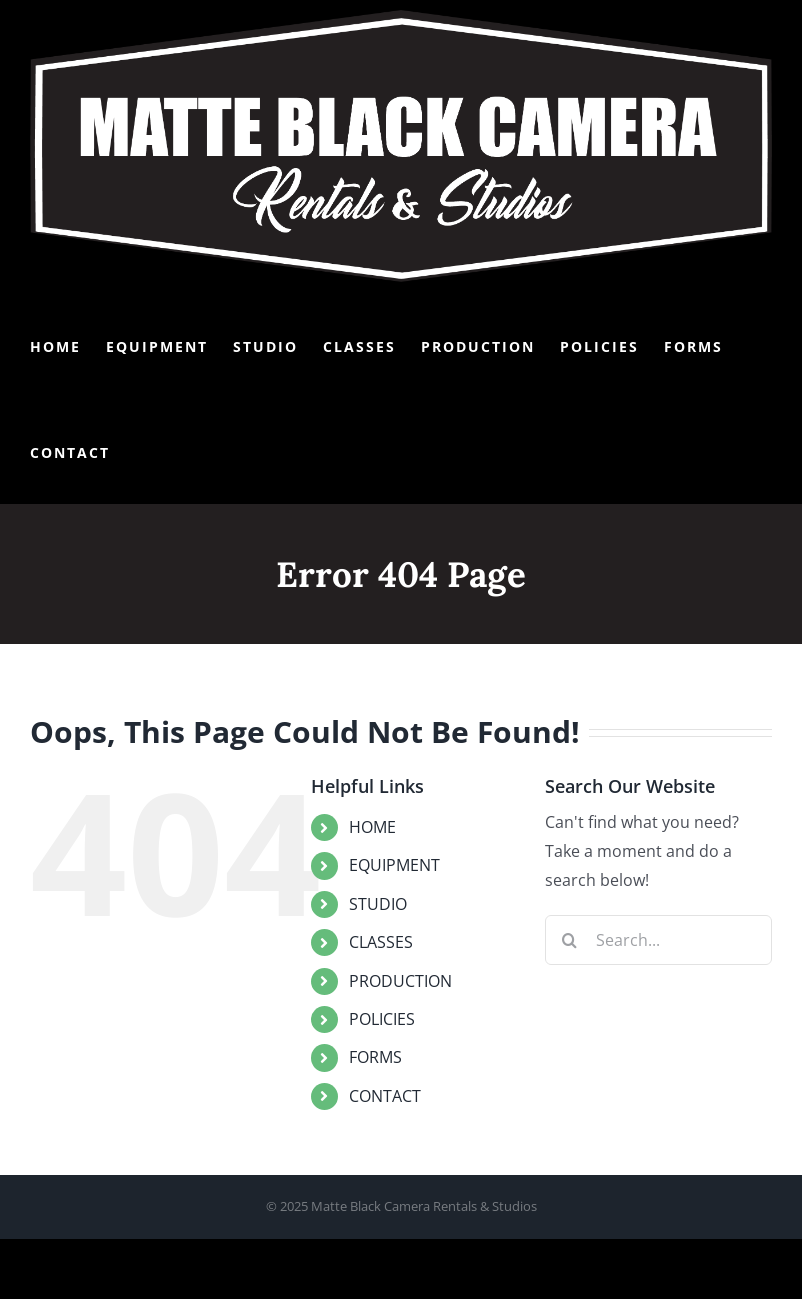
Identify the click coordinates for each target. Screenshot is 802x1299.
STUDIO (378, 904)
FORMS (375, 1057)
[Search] (570, 940)
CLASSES (381, 942)
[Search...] (658, 940)
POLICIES (382, 1019)
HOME (372, 827)
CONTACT (385, 1096)
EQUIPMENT (394, 865)
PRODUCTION (400, 981)
